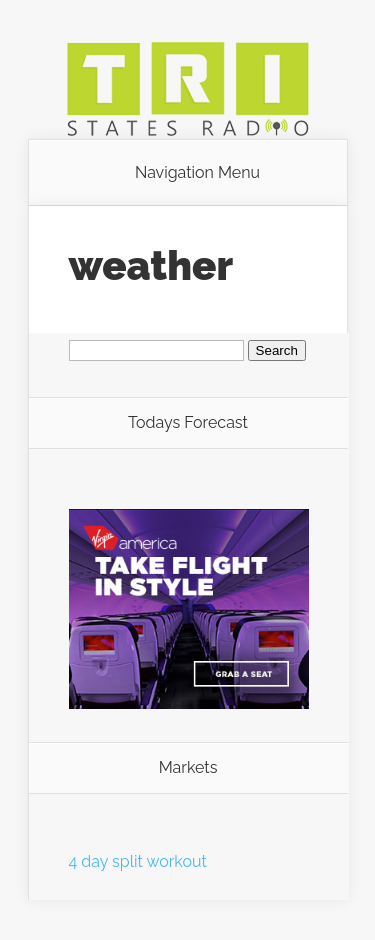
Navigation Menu (197, 173)
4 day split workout (138, 861)
